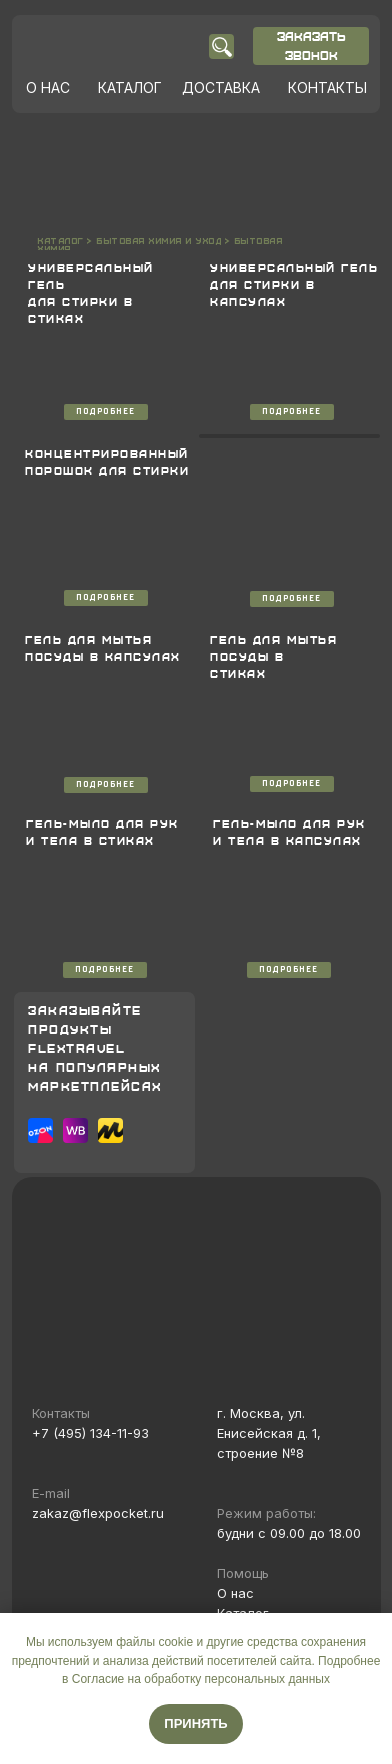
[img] (111, 46)
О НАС (48, 87)
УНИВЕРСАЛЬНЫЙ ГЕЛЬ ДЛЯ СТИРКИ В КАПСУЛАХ (294, 284)
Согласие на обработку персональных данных (201, 1679)
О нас (235, 1593)
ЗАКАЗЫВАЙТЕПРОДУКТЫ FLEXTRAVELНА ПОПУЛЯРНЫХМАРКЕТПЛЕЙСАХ (95, 1048)
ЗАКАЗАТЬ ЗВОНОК (311, 45)
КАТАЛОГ (130, 87)
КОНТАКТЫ (327, 87)
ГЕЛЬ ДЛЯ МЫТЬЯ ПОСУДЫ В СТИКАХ (273, 656)
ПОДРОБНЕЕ (106, 412)
